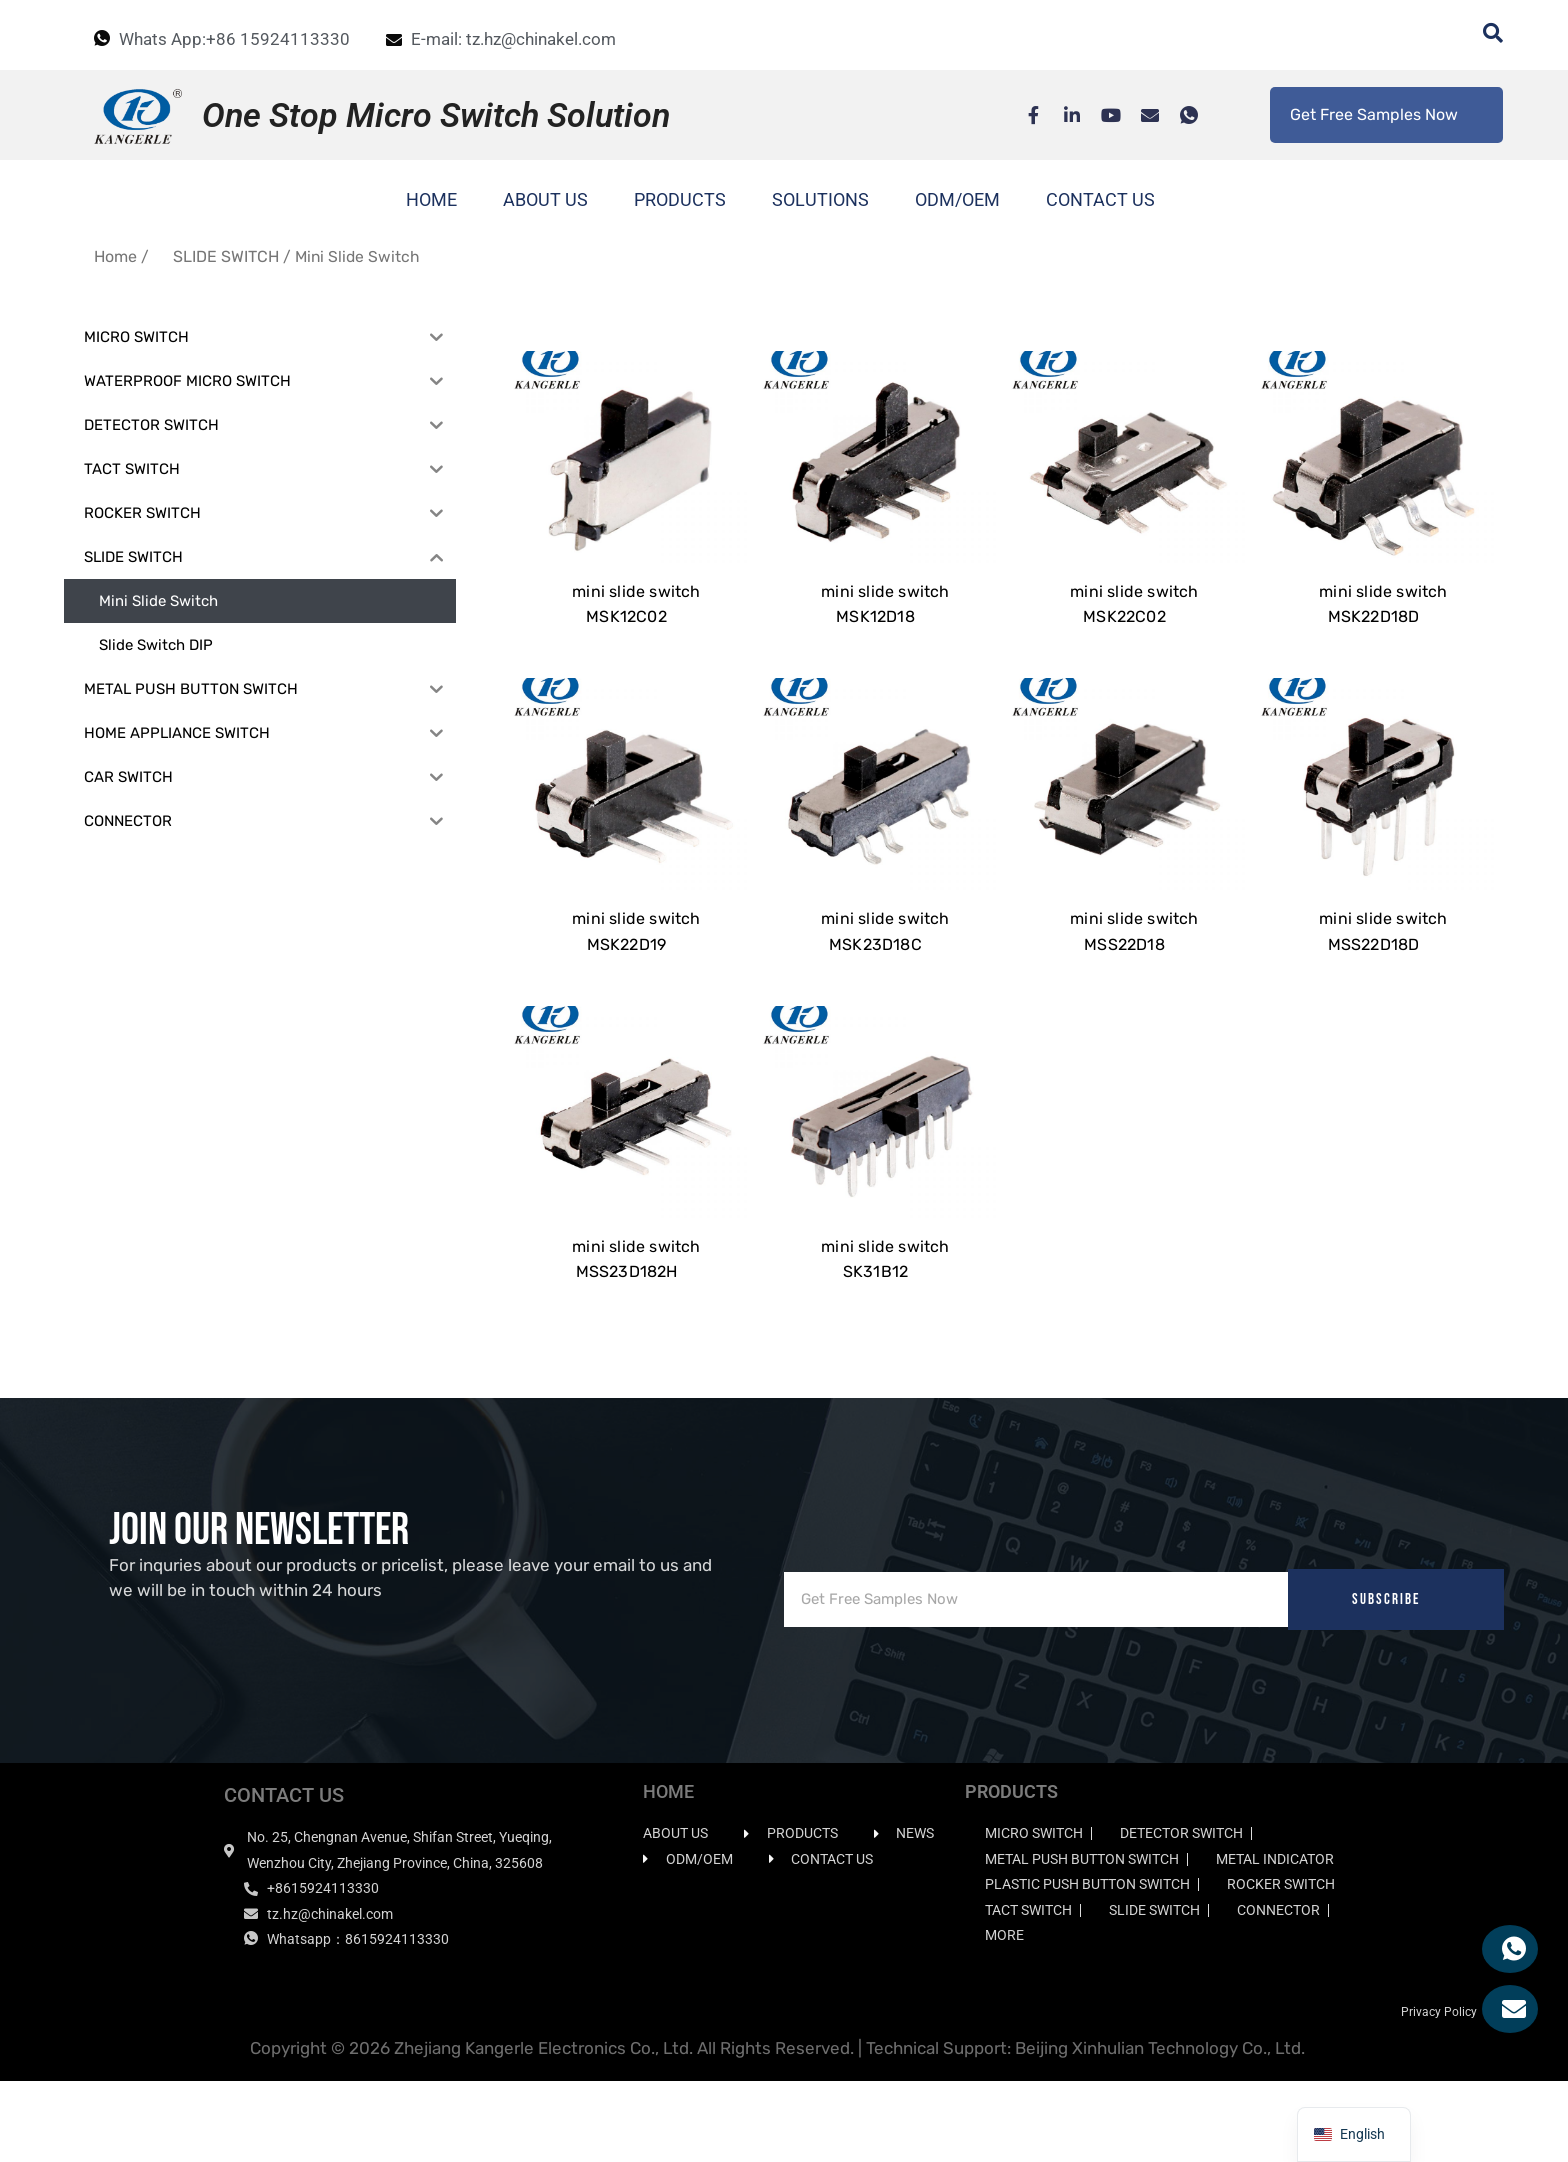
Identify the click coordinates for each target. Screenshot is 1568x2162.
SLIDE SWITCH (226, 256)
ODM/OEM (957, 199)
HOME (431, 199)
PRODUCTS (680, 199)
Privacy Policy (1439, 2093)
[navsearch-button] (1483, 35)
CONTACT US (1100, 199)
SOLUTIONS (820, 199)
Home (115, 256)
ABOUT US (545, 199)
